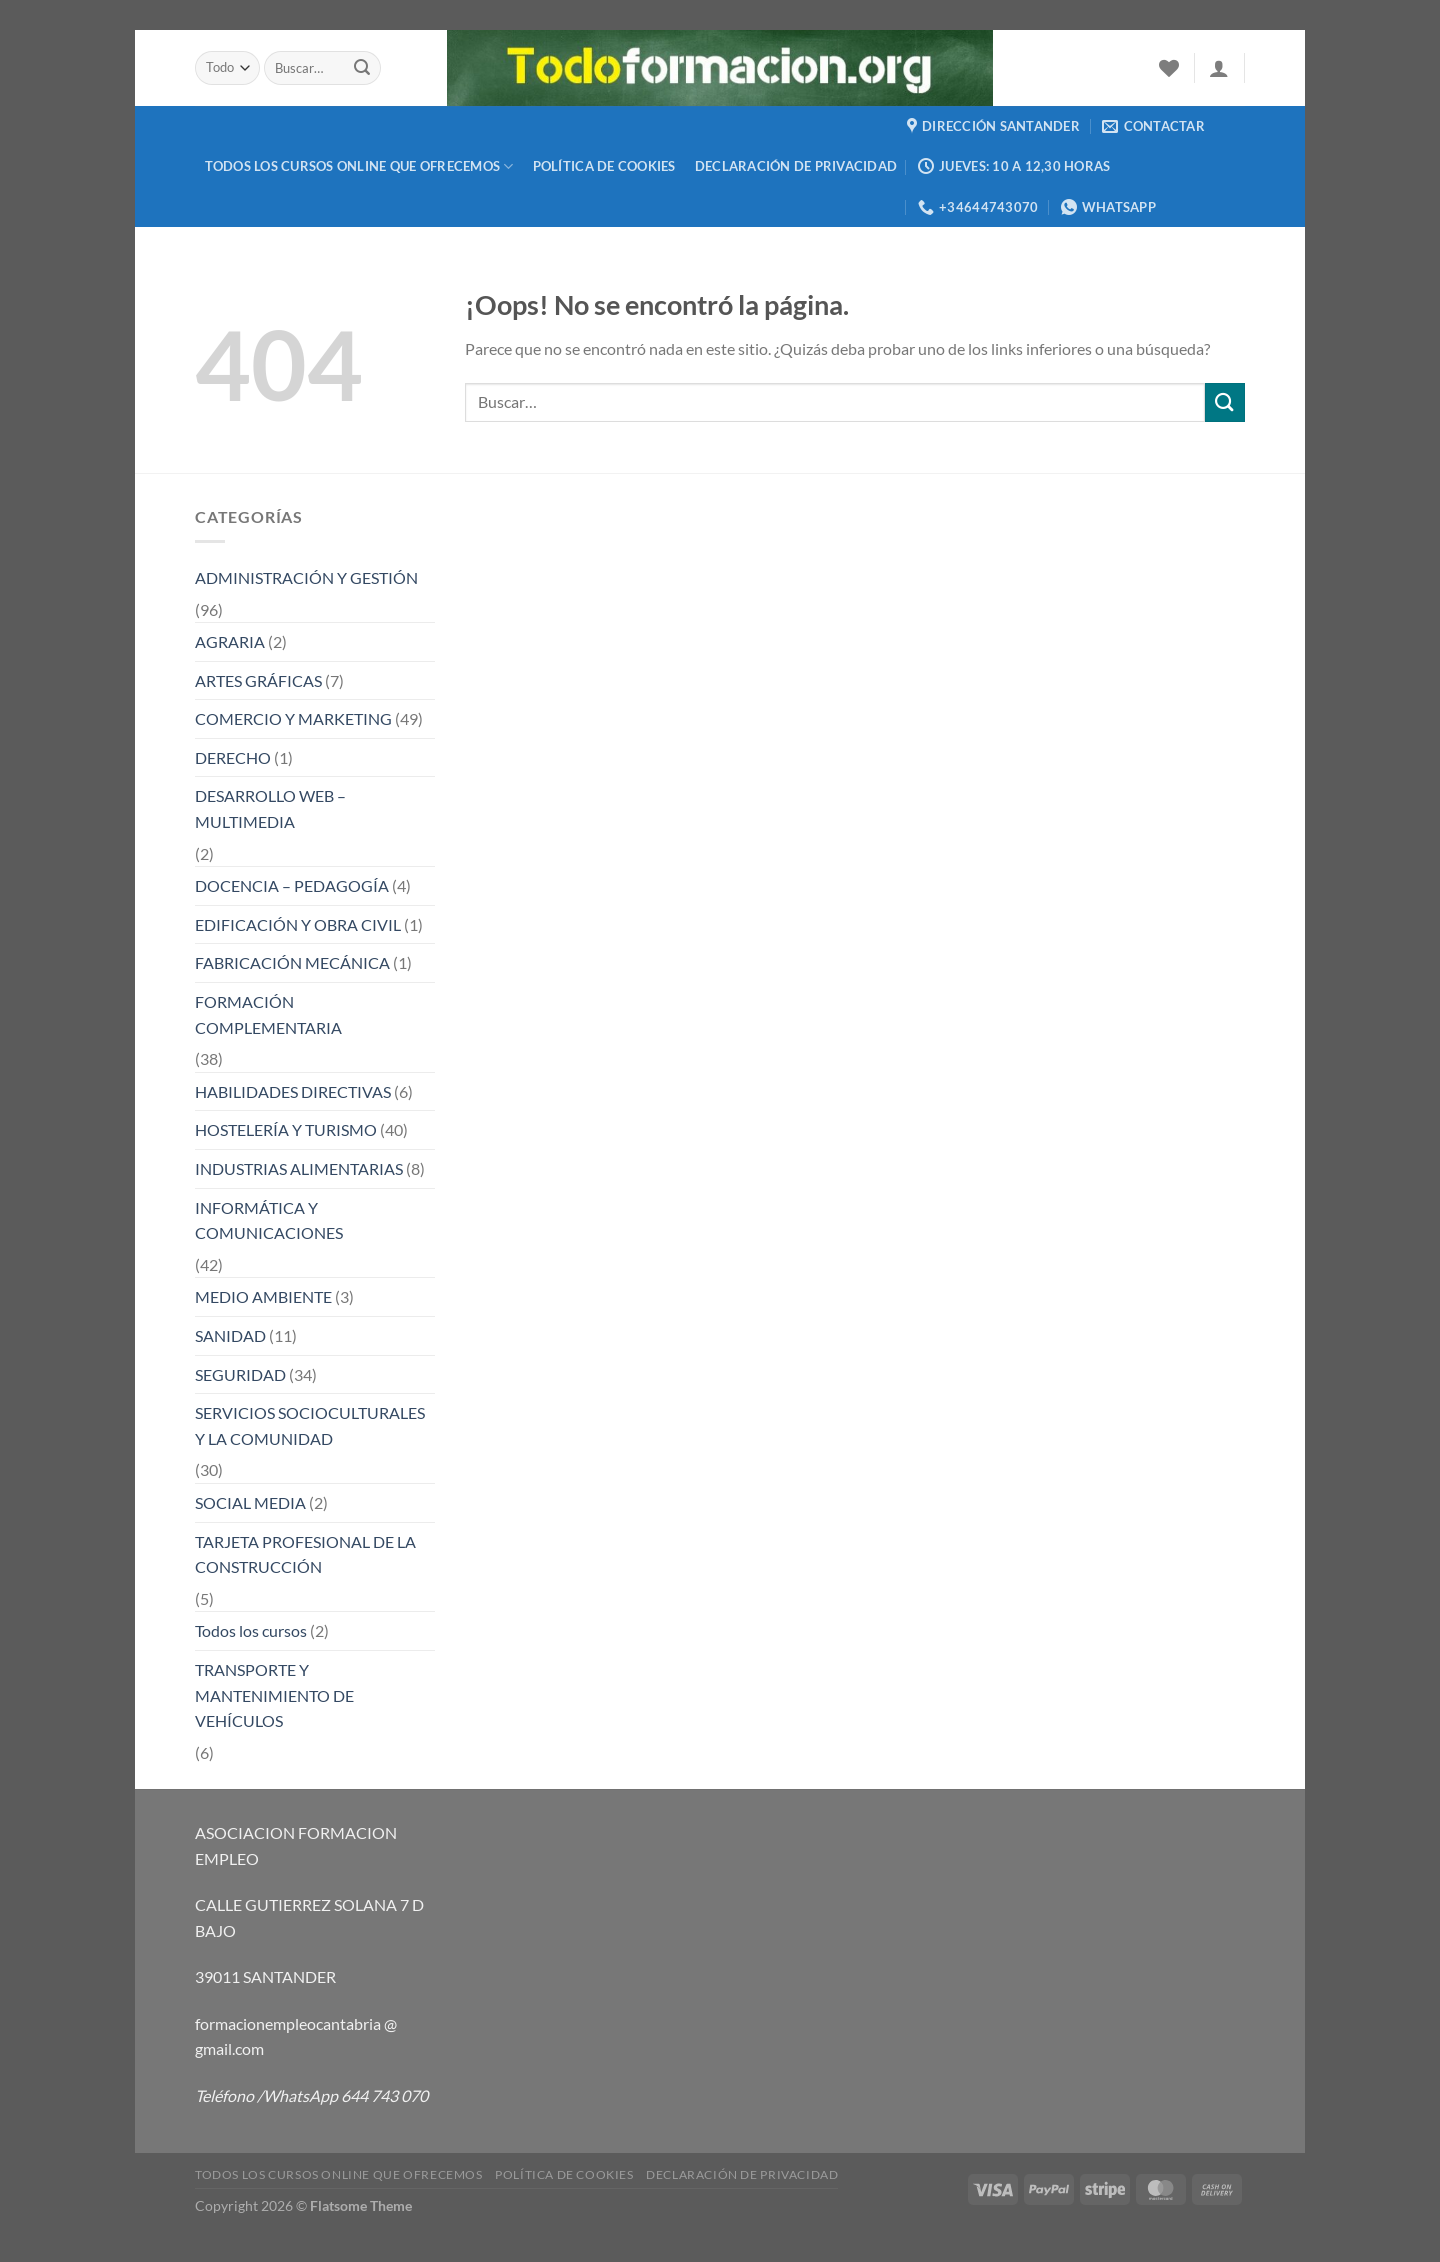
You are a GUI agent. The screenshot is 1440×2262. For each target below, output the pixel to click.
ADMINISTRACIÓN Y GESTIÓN (306, 577)
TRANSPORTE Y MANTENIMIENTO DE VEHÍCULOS (274, 1695)
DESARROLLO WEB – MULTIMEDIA (270, 808)
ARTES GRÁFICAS (258, 680)
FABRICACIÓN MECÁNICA (292, 962)
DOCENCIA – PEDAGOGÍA (292, 885)
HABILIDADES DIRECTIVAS (293, 1091)
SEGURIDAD (240, 1374)
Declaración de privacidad (796, 166)
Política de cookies (604, 166)
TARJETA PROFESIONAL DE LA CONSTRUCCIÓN (305, 1554)
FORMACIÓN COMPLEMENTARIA (268, 1014)
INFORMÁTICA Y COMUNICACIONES (269, 1220)
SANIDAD (230, 1335)
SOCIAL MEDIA (250, 1502)
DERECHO (233, 757)
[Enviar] (363, 68)
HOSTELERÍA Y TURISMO (286, 1129)
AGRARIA (230, 641)
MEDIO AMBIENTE (263, 1296)
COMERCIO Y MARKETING (293, 718)
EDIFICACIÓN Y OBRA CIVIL (298, 924)
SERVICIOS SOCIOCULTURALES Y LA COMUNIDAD (310, 1425)
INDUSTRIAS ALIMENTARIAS (299, 1168)
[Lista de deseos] (1169, 68)
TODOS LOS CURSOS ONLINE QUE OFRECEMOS (359, 166)
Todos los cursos (251, 1630)
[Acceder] (1219, 68)
